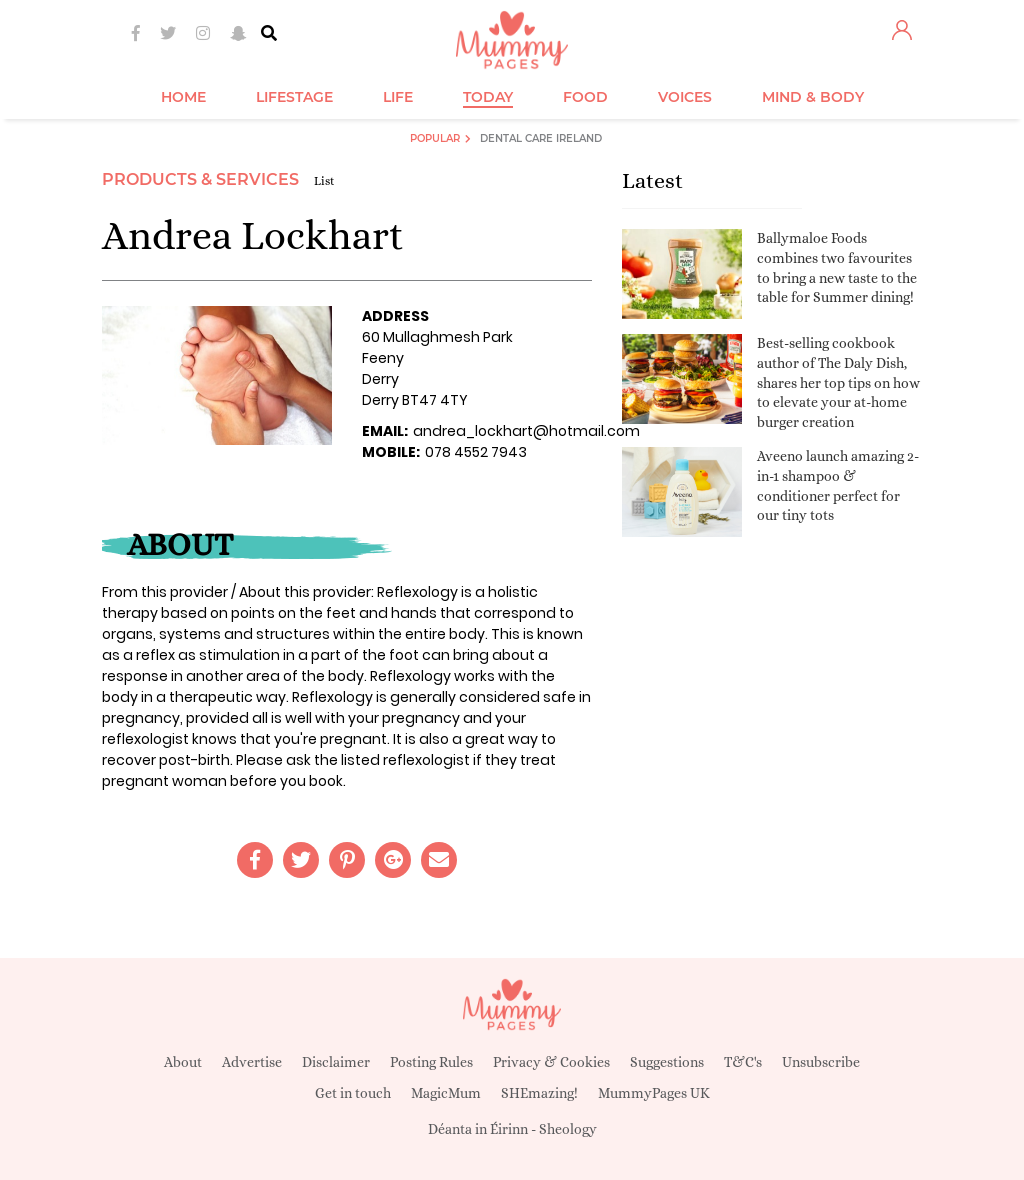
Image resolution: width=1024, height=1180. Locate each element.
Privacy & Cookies (551, 1062)
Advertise (252, 1062)
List (324, 181)
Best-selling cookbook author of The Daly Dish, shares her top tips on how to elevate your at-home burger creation (838, 382)
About (183, 1062)
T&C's (743, 1062)
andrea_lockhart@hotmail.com (526, 431)
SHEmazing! (539, 1093)
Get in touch (353, 1093)
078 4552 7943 (476, 452)
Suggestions (667, 1062)
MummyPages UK (654, 1093)
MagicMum (446, 1093)
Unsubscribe (821, 1062)
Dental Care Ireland (541, 138)
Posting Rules (431, 1062)
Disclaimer (336, 1062)
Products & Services (200, 179)
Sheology (568, 1129)
